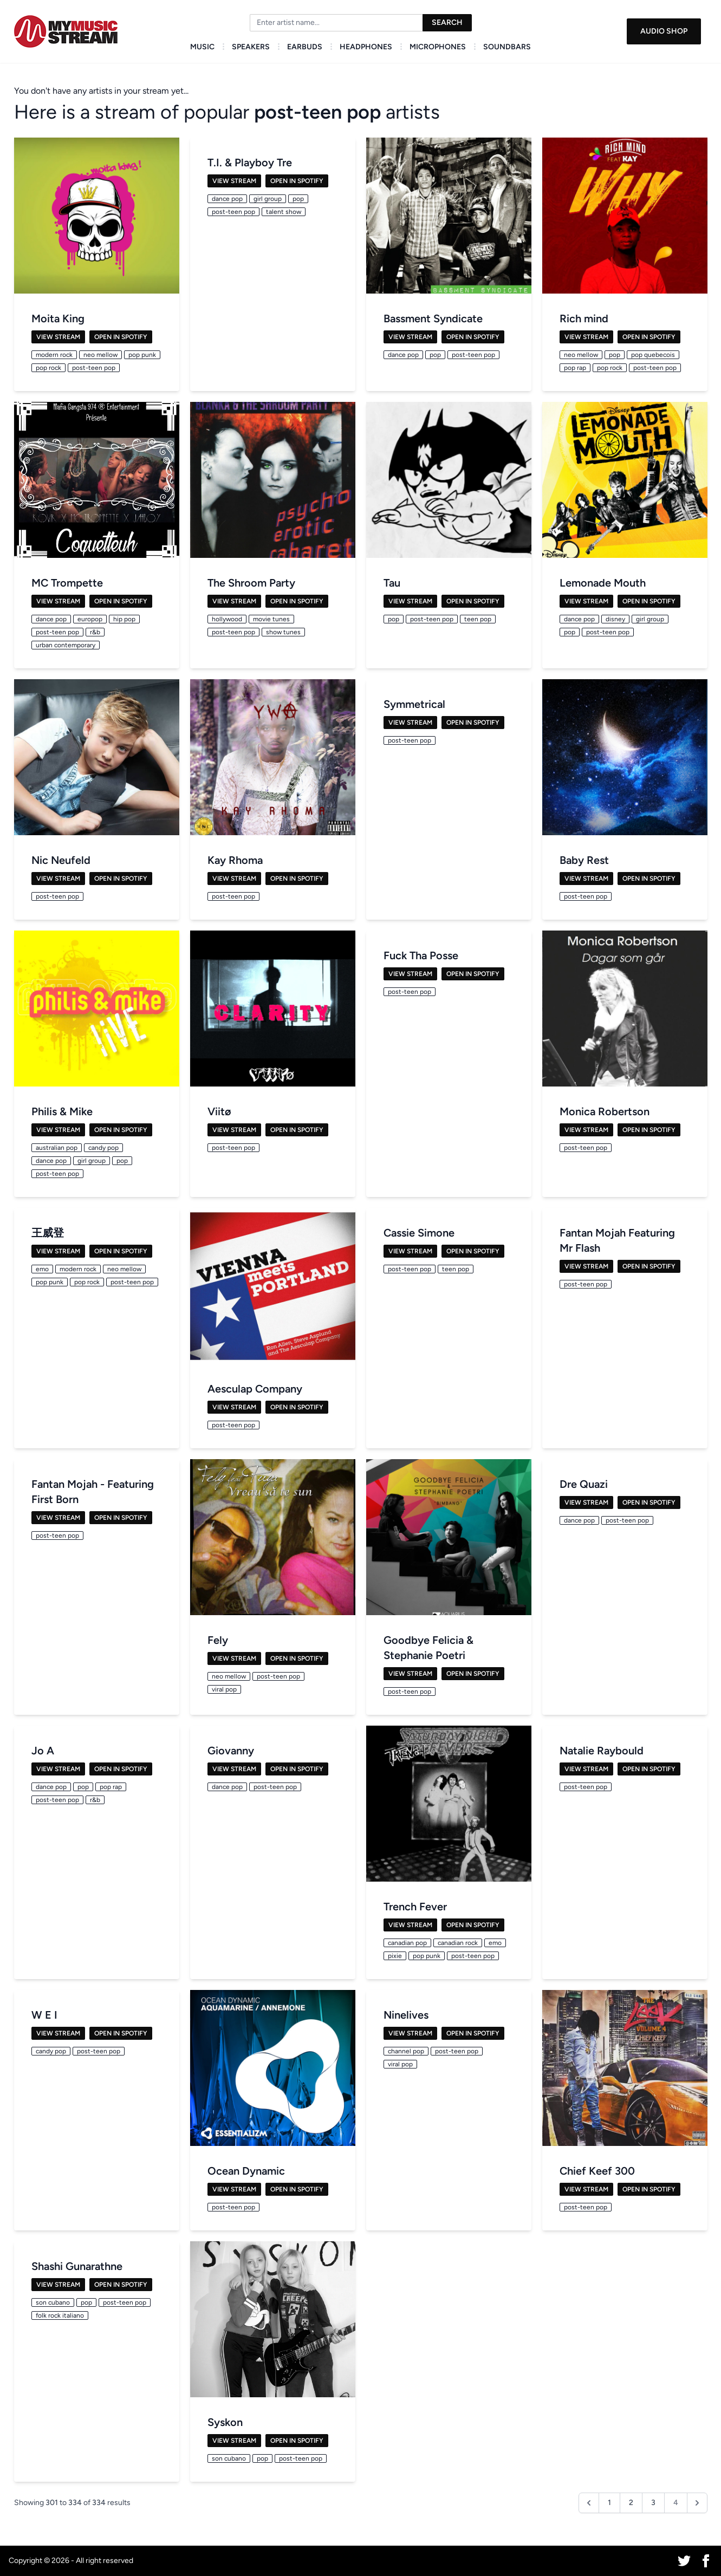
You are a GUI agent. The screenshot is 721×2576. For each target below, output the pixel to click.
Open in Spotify (120, 337)
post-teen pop (317, 111)
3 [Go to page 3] (653, 2502)
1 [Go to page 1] (609, 2502)
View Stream (58, 337)
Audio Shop (663, 31)
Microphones (438, 46)
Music (202, 46)
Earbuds (304, 46)
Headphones (366, 46)
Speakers (251, 46)
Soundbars (507, 46)
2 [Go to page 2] (631, 2502)
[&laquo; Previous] (589, 2503)
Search (447, 22)
